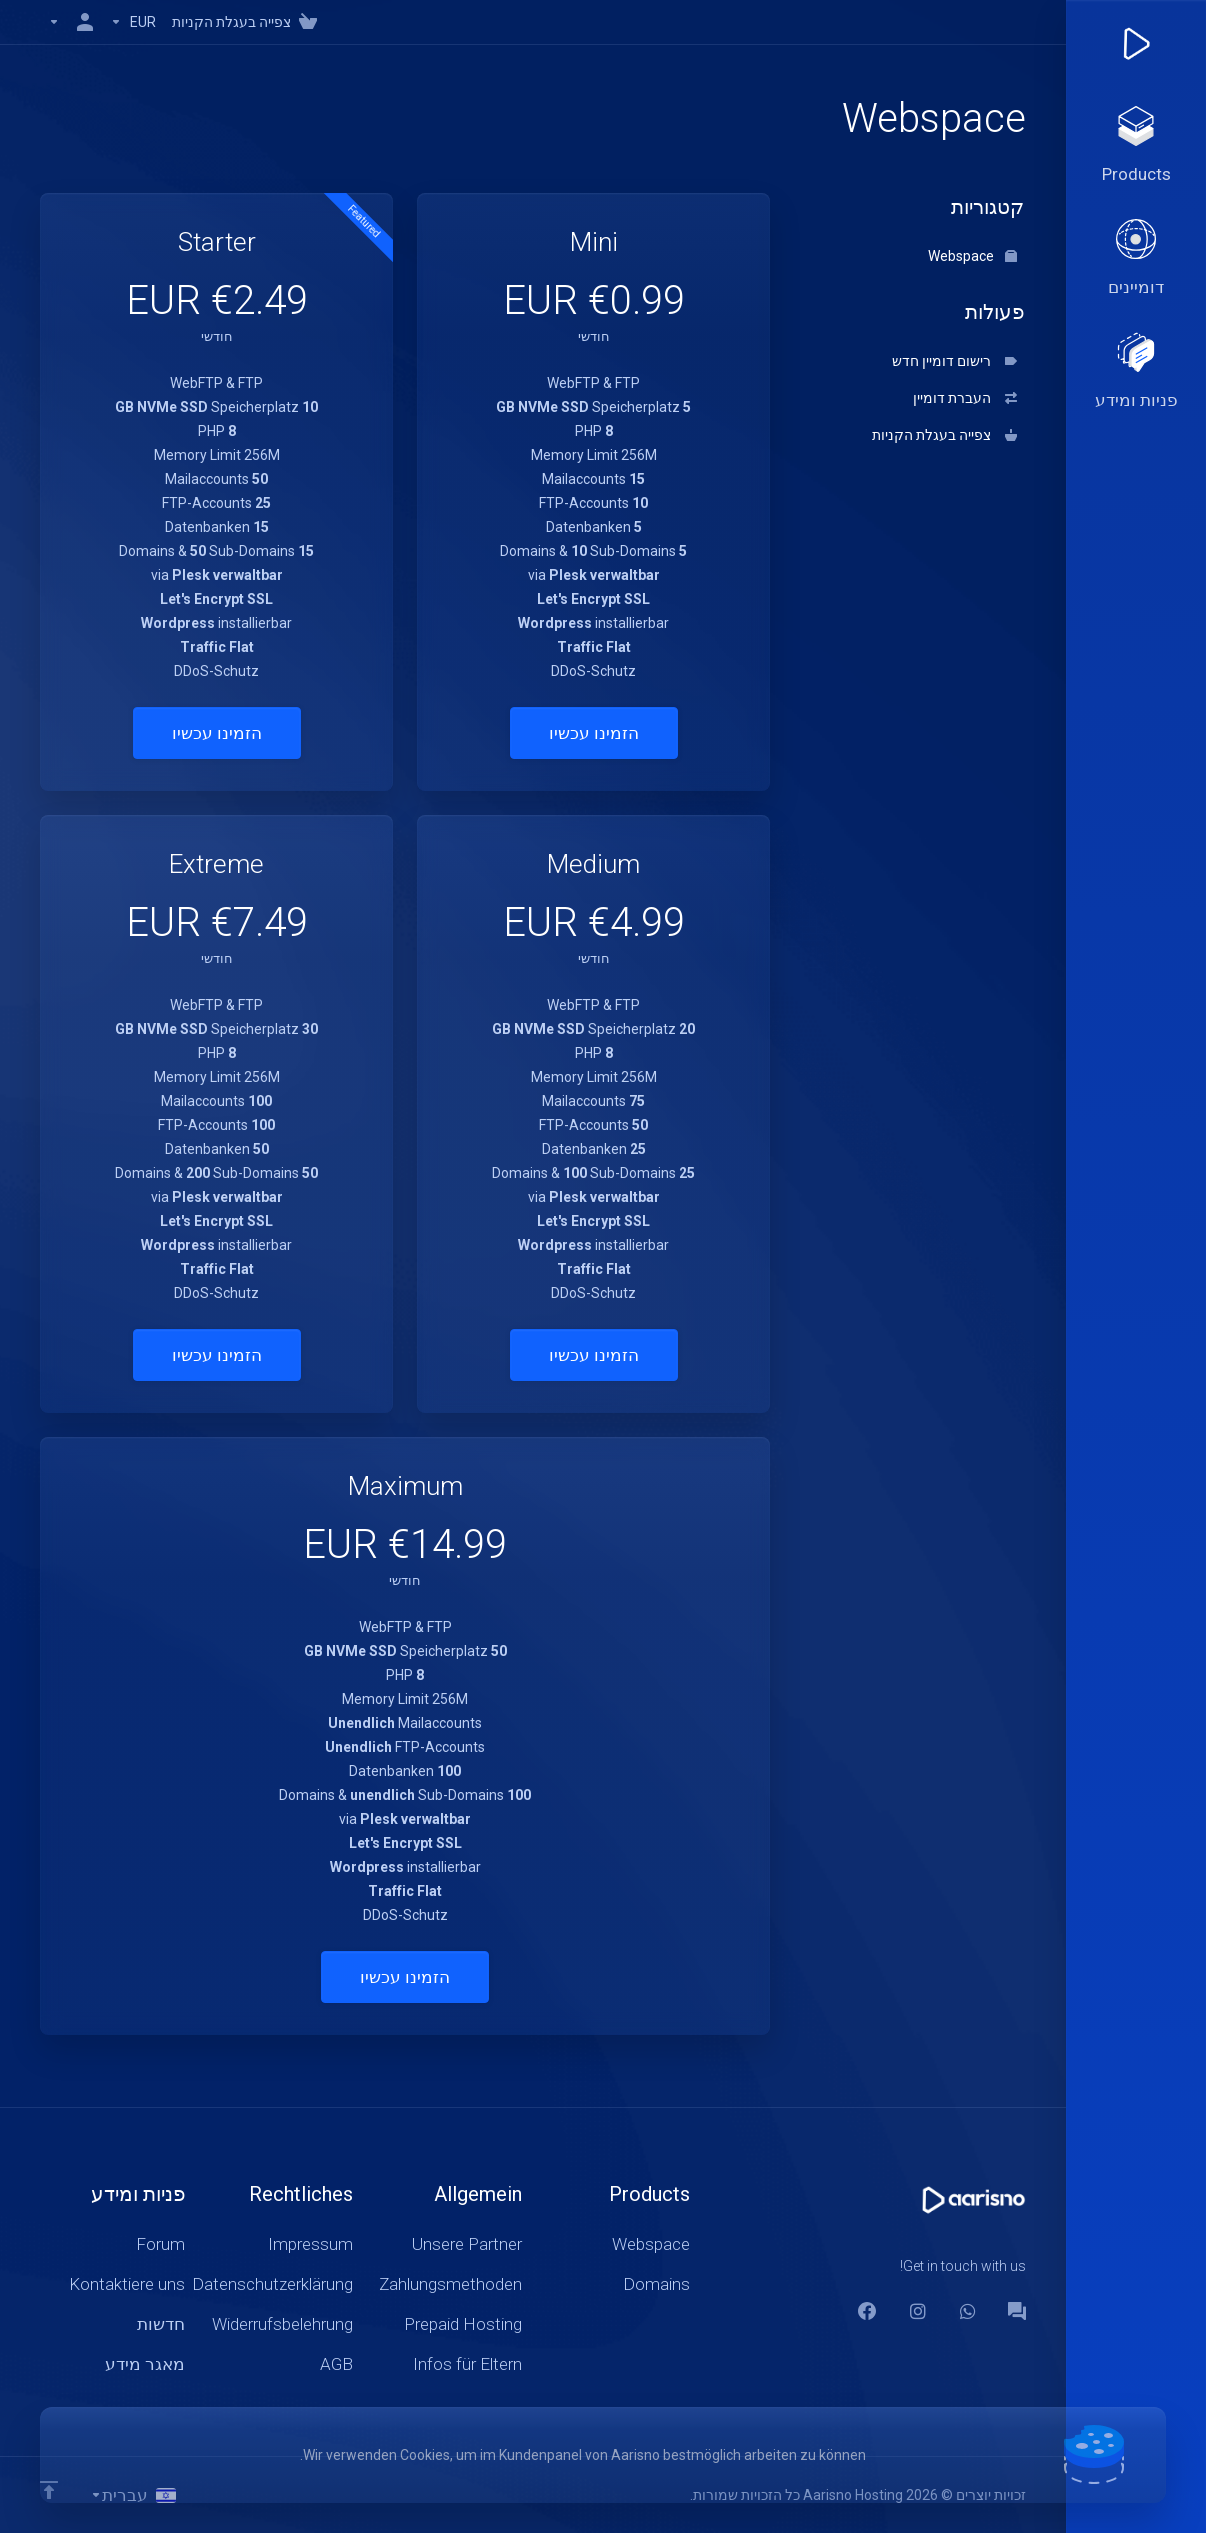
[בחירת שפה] (133, 2495)
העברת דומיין (965, 398)
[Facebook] (867, 2311)
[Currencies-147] (133, 22)
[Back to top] (49, 2490)
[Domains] (1136, 259)
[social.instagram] (917, 2311)
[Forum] (1017, 2311)
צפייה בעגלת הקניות (944, 435)
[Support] (1136, 372)
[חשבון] (71, 22)
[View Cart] (248, 22)
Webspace (972, 256)
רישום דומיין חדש (954, 361)
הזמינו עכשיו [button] (594, 733)
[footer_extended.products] (1136, 146)
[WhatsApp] (967, 2311)
